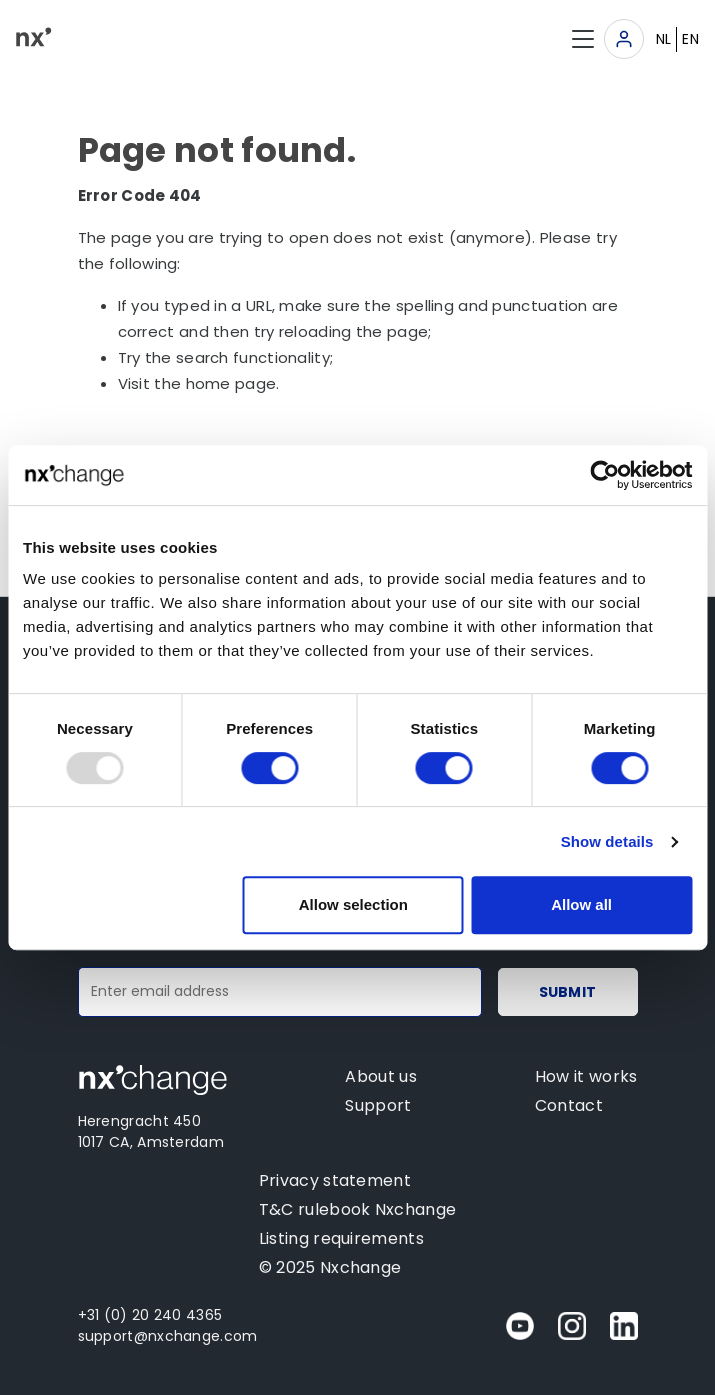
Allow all (581, 904)
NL (664, 39)
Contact (569, 1105)
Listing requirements (341, 1238)
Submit (568, 992)
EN (690, 39)
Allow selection (353, 904)
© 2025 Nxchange (330, 1267)
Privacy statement (335, 1180)
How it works (586, 1076)
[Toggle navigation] (624, 39)
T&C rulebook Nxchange (357, 1209)
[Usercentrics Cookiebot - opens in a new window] (604, 475)
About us (380, 1076)
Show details (607, 841)
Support (378, 1105)
